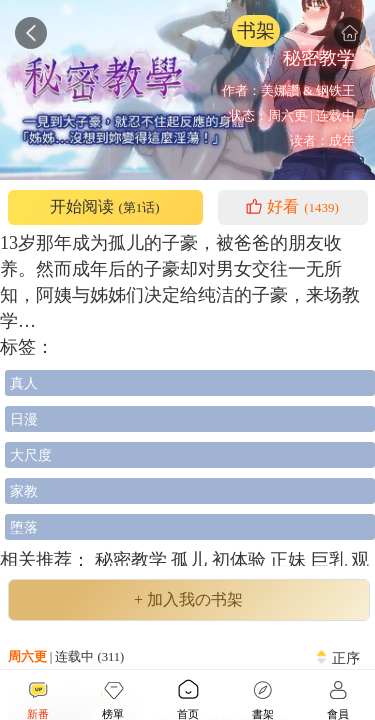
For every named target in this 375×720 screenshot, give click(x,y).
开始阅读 (104, 207)
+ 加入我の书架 (188, 600)
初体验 (241, 560)
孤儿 (191, 560)
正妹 (290, 560)
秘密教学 (130, 560)
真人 (24, 383)
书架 (256, 30)
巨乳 (331, 560)
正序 (346, 658)
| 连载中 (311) (66, 657)
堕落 (24, 527)
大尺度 (31, 455)
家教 (24, 491)
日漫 (24, 419)
